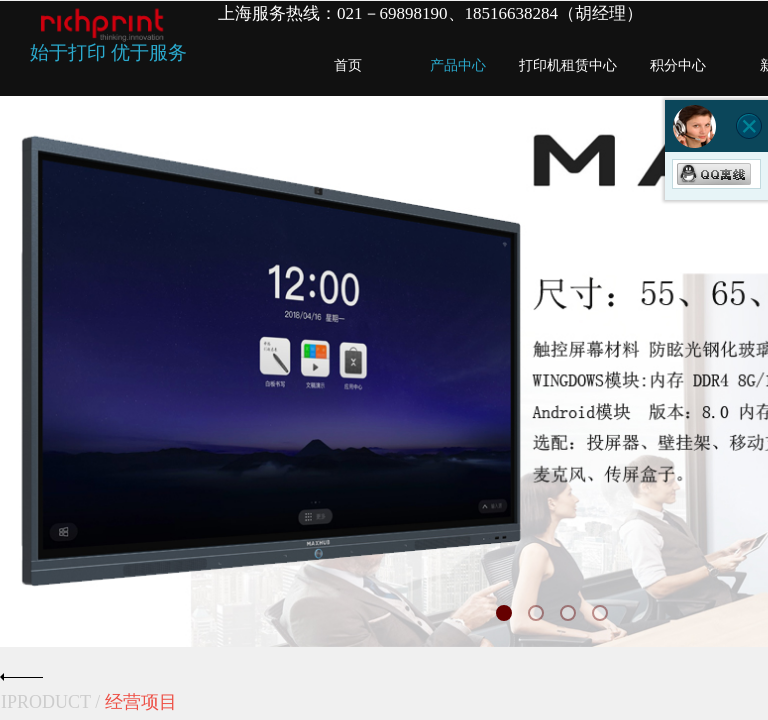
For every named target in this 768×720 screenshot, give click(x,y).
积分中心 (678, 65)
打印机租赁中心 (568, 65)
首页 (348, 65)
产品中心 (458, 65)
